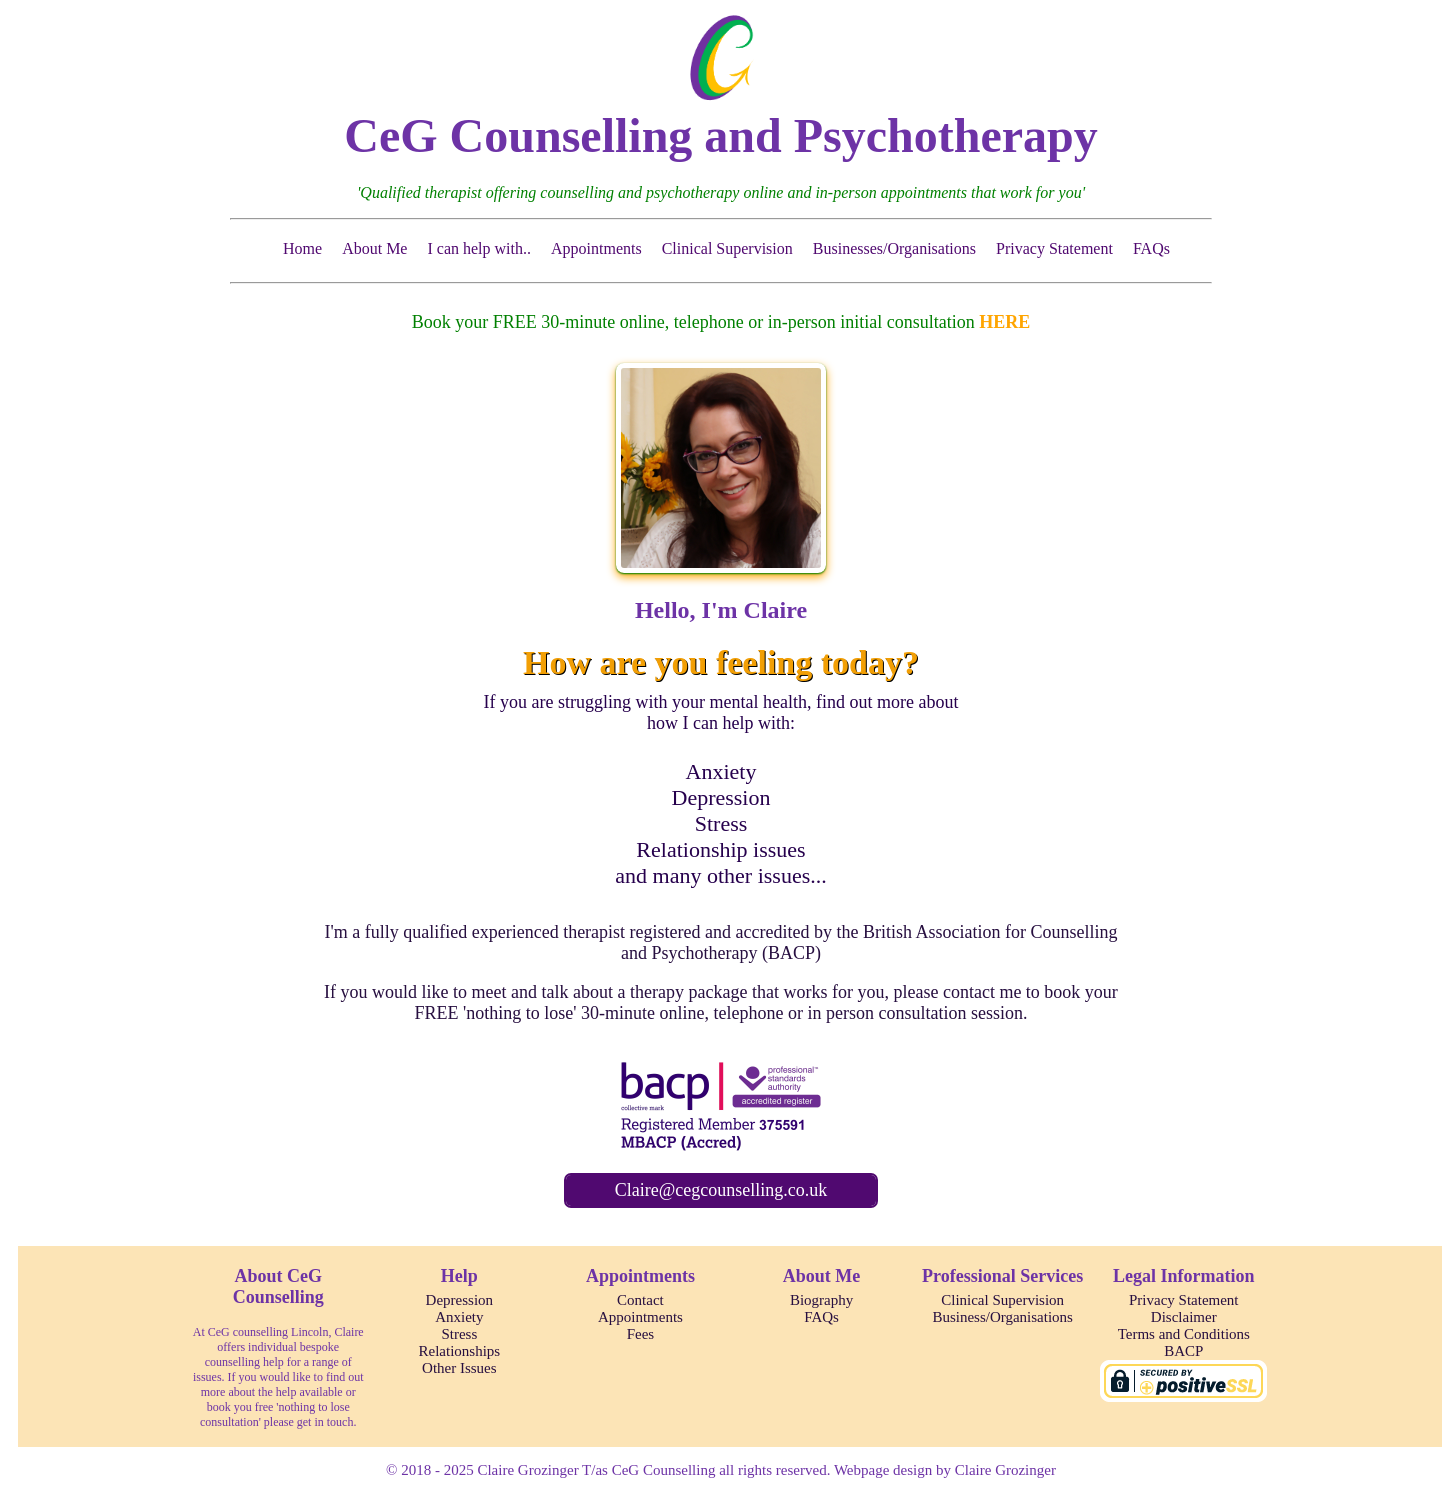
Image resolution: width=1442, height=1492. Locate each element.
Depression (721, 797)
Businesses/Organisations (894, 248)
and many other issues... (720, 875)
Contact (640, 1300)
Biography (821, 1300)
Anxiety (721, 771)
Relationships (460, 1351)
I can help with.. (479, 248)
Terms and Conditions (1184, 1334)
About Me (374, 248)
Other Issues (459, 1368)
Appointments (596, 248)
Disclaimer (1184, 1317)
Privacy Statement (1054, 248)
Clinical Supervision (727, 248)
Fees (641, 1334)
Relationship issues (720, 849)
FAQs (1151, 248)
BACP (1183, 1351)
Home (302, 248)
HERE (1004, 322)
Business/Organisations (1002, 1317)
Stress (721, 823)
